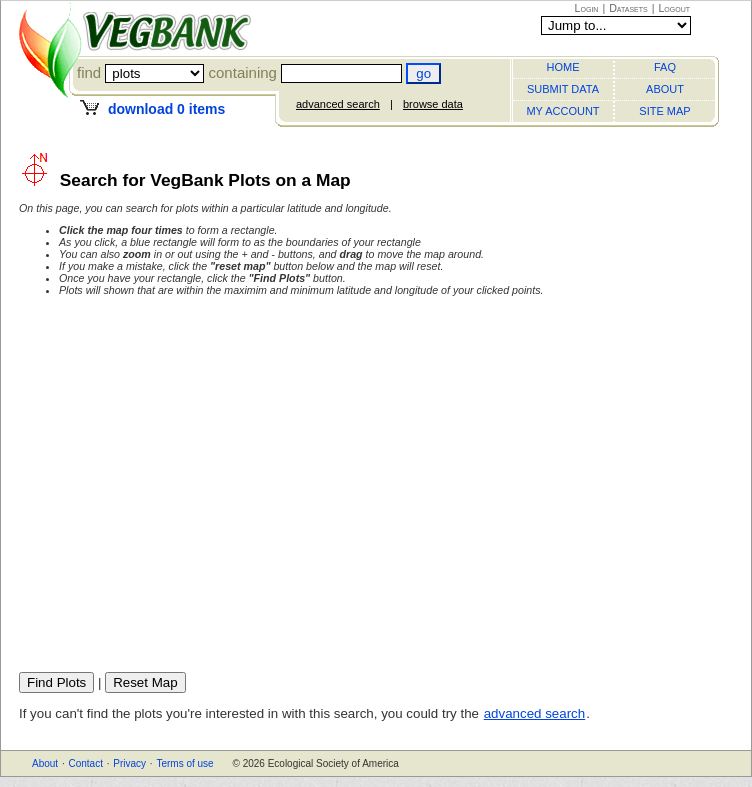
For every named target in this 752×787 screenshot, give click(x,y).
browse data (433, 104)
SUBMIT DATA (563, 89)
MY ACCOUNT (562, 111)
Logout (674, 8)
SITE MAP (664, 111)
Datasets (628, 8)
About (45, 763)
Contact (85, 763)
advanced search (338, 104)
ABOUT (665, 89)
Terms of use (184, 763)
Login (587, 8)
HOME (563, 67)
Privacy (129, 763)
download (166, 109)
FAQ (665, 67)
